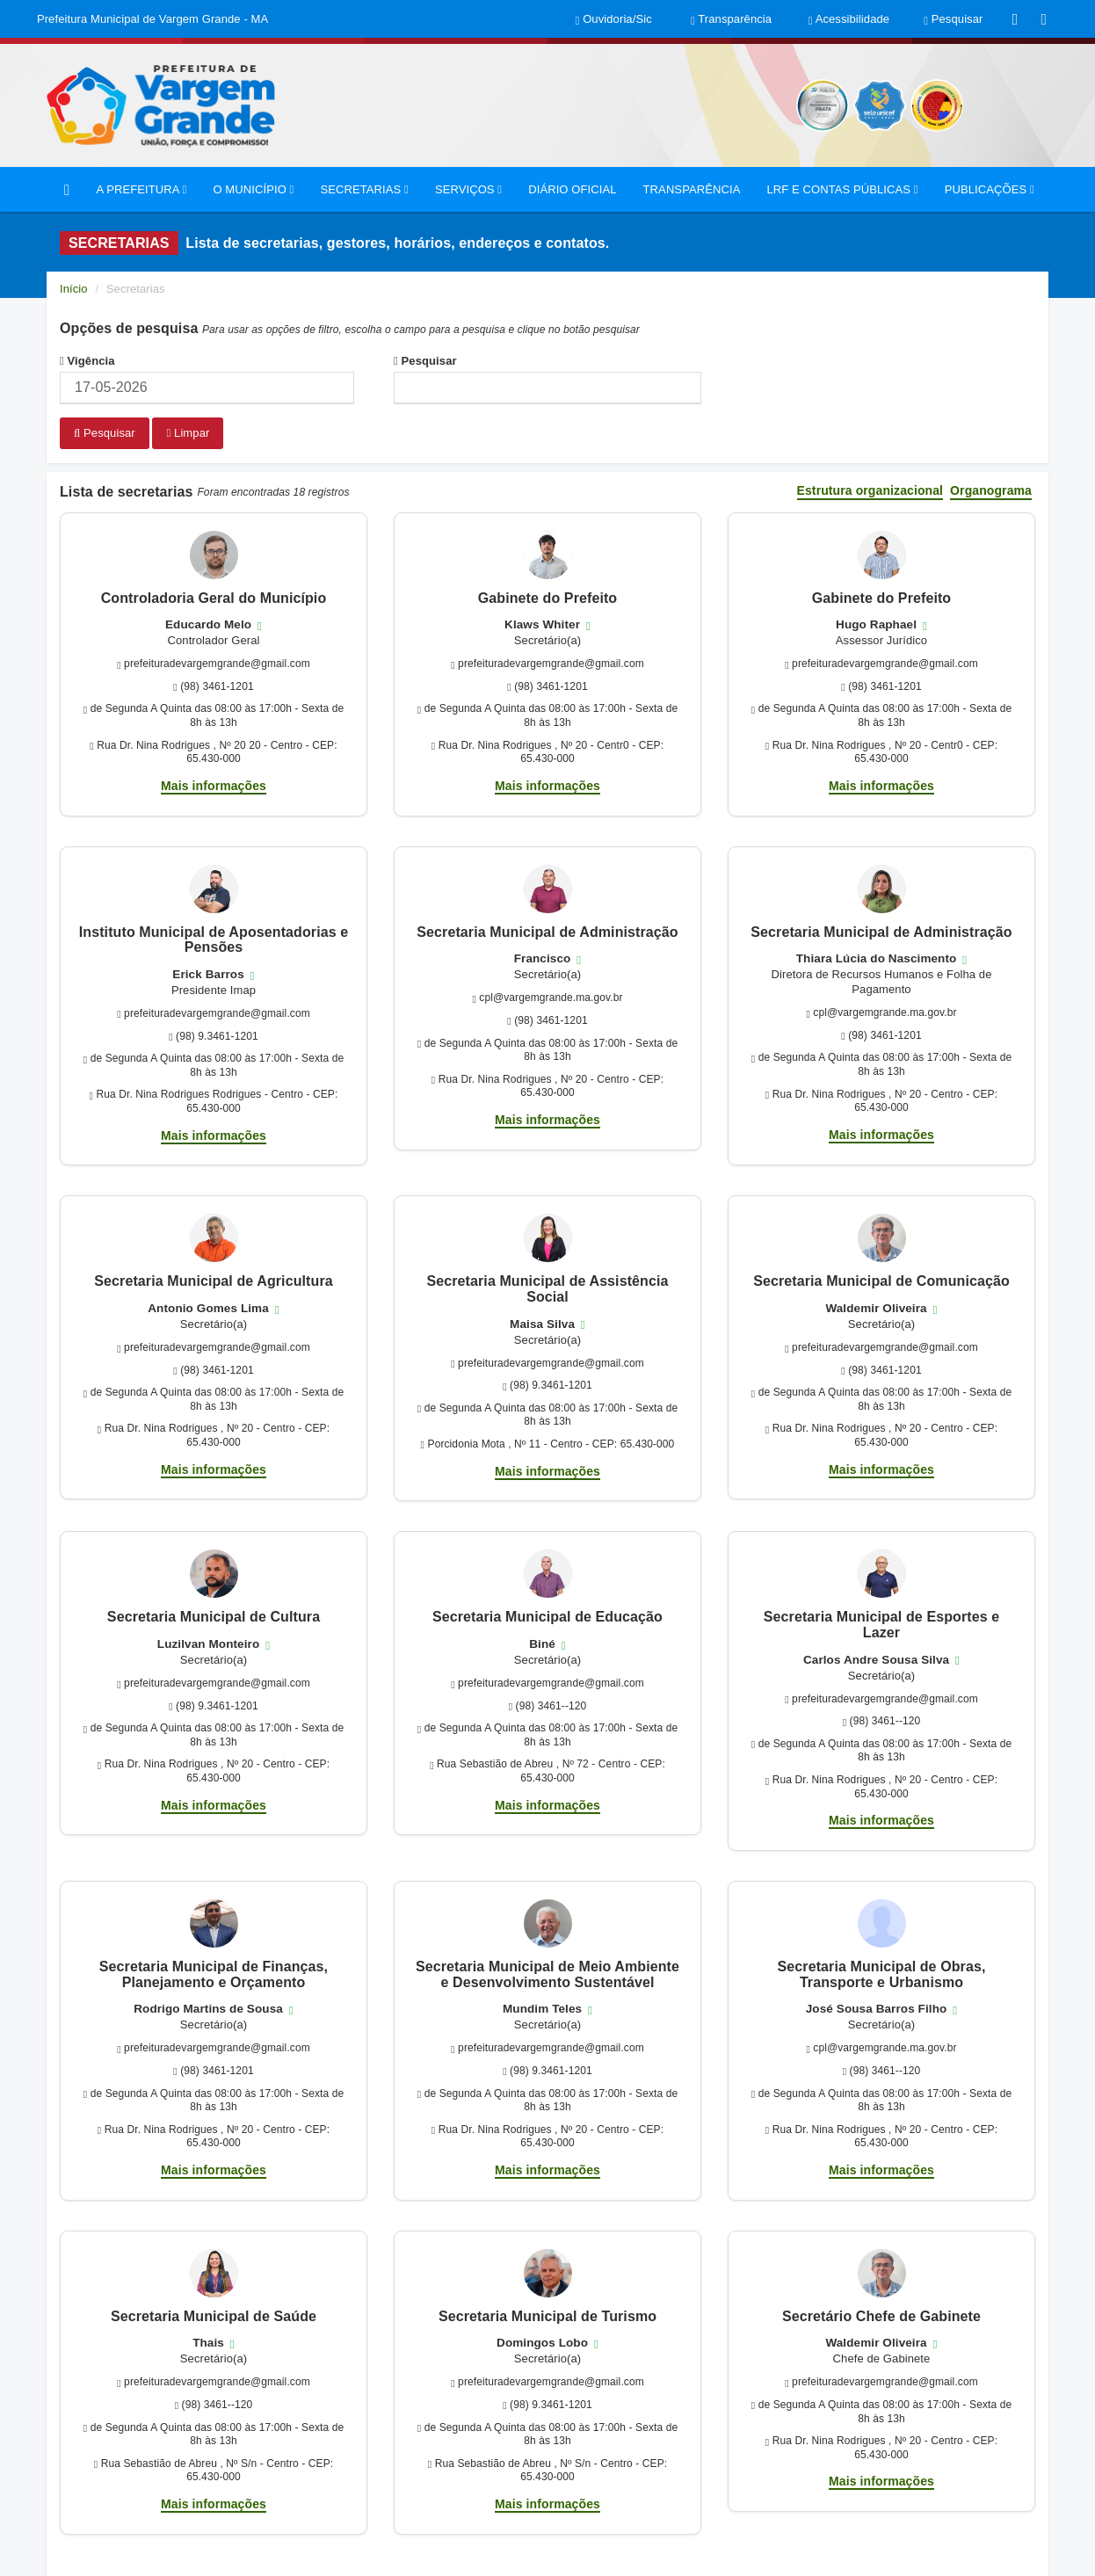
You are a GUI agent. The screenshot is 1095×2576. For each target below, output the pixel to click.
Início (74, 288)
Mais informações (213, 784)
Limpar (187, 432)
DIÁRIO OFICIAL (572, 189)
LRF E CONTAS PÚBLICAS (841, 189)
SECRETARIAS (364, 189)
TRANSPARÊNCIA (692, 189)
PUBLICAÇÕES (989, 189)
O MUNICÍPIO (253, 189)
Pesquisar (425, 360)
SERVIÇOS (468, 189)
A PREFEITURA (141, 189)
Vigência (87, 360)
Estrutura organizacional (870, 490)
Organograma (991, 490)
